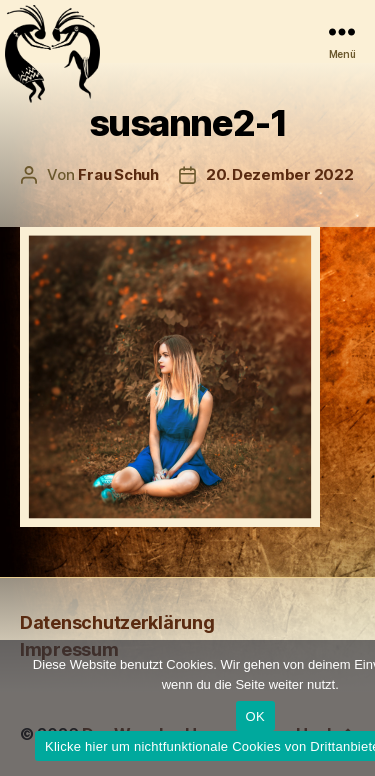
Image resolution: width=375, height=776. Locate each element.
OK (255, 716)
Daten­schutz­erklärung (117, 622)
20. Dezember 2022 (280, 174)
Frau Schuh (118, 174)
